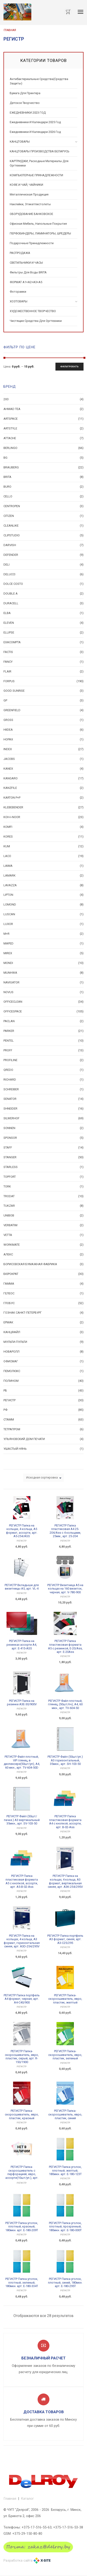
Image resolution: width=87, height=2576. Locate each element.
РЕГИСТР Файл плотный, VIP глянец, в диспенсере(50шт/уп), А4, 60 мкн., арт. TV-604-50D (22, 1762)
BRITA (43, 477)
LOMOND (43, 904)
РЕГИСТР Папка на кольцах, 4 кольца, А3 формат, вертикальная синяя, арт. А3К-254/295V (65, 1881)
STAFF (43, 1148)
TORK (43, 1186)
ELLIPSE (43, 632)
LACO (43, 856)
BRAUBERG (43, 467)
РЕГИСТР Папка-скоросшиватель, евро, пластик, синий (65, 2114)
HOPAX (43, 739)
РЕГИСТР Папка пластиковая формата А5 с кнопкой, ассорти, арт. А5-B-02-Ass (22, 1881)
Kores (43, 837)
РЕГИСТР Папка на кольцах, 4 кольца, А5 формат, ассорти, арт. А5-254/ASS (21, 1531)
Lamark (43, 876)
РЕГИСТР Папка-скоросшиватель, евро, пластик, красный (22, 2114)
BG (43, 458)
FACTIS (43, 652)
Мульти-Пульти (43, 1342)
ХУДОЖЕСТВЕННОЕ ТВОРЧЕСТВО (33, 311)
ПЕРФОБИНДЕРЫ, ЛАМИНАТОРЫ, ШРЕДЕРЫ (40, 233)
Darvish (43, 545)
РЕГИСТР (22, 1541)
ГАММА (43, 1284)
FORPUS (43, 681)
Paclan (43, 1021)
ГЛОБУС (43, 1303)
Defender (43, 555)
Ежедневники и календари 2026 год (35, 132)
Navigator (43, 982)
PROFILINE (43, 1060)
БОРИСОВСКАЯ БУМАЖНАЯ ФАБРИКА (43, 1264)
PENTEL (43, 1041)
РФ (43, 1410)
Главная (10, 30)
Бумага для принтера (25, 93)
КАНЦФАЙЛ (43, 1332)
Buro (43, 487)
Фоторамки (18, 291)
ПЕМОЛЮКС (43, 1371)
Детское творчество (25, 103)
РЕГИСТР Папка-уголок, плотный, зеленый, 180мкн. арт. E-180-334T (21, 2282)
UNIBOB (43, 1215)
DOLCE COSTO (43, 584)
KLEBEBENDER (43, 807)
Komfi (43, 827)
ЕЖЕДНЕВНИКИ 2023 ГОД (28, 112)
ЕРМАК (43, 1322)
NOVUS (43, 992)
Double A (43, 594)
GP (43, 700)
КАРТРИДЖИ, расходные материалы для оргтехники (39, 163)
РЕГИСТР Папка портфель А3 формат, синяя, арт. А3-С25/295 (65, 1939)
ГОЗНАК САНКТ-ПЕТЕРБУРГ (43, 1313)
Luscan (43, 914)
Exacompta (43, 642)
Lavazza (43, 885)
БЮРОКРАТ (43, 1274)
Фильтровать (69, 366)
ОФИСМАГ (43, 1361)
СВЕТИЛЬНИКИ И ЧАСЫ (26, 262)
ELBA (43, 613)
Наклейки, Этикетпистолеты (30, 204)
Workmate (43, 1245)
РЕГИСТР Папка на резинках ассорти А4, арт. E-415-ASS (21, 1644)
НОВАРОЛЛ (43, 1352)
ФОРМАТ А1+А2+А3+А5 (26, 282)
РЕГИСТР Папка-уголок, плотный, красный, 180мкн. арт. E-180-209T (21, 2226)
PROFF (43, 1050)
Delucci (43, 574)
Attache (43, 438)
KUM (43, 846)
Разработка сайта (17, 2560)
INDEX (43, 749)
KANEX (43, 769)
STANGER (43, 1157)
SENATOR (43, 1099)
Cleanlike (43, 526)
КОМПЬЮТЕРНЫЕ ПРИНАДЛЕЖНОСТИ (36, 175)
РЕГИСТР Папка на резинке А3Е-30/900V (22, 1702)
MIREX (43, 953)
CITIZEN (43, 516)
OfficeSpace (43, 1011)
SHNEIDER (43, 1109)
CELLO (43, 496)
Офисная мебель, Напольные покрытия (38, 223)
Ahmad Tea (43, 409)
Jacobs (43, 759)
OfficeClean (43, 1002)
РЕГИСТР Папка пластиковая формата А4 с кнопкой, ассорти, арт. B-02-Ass (65, 1821)
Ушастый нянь (43, 1449)
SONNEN (43, 1128)
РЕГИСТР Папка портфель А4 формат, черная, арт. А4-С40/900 (22, 1999)
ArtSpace (43, 419)
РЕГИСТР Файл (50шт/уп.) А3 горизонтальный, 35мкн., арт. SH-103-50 (65, 1760)
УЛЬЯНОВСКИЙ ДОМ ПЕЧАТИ (43, 1439)
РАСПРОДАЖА (20, 253)
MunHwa (43, 973)
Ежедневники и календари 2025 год (35, 122)
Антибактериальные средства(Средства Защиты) (39, 81)
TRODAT (43, 1196)
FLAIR (43, 671)
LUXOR (43, 924)
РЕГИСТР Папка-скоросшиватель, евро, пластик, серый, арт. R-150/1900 (22, 2056)
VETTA (43, 1235)
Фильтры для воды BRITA (28, 272)
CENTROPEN (43, 506)
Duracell (43, 603)
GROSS (43, 720)
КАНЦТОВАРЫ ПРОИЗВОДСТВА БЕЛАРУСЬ (39, 151)
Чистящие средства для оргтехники (36, 321)
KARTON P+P (43, 798)
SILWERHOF (43, 1118)
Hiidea (43, 730)
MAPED (43, 943)
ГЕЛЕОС (43, 1293)
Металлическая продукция (29, 194)
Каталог (27, 2498)
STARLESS (43, 1167)
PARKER (43, 1031)
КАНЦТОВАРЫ (20, 141)
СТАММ (43, 1420)
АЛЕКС (43, 1254)
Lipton (43, 895)
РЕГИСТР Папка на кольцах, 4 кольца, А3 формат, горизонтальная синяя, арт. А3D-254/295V (22, 1941)
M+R (43, 934)
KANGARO (43, 778)
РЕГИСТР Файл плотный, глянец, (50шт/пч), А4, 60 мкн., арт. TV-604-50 (65, 1704)
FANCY (43, 662)
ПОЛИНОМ (43, 1381)
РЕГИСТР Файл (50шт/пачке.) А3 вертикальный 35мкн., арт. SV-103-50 (22, 1819)
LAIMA (43, 866)
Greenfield (43, 710)
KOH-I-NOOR (43, 817)
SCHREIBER (43, 1089)
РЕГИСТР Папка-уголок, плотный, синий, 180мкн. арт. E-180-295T (65, 2282)
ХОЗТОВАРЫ (18, 301)
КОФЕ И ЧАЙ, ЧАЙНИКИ (26, 184)
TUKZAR (43, 1206)
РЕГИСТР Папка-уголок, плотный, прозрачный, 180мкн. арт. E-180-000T (65, 2226)
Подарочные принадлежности (32, 243)
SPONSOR (43, 1138)
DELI (43, 565)
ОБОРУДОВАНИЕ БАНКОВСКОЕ (31, 214)
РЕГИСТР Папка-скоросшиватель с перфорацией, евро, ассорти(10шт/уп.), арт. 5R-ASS (21, 2174)
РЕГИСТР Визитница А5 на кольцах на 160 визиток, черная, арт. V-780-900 (65, 1588)
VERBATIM (43, 1225)
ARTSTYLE (43, 428)
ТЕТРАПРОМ (43, 1429)
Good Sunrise (43, 691)
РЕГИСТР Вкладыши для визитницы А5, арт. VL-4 (22, 1586)
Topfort (43, 1177)
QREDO (43, 1070)
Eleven (43, 623)
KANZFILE (43, 788)
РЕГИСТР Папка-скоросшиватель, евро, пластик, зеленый (65, 2054)
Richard (43, 1080)
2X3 (43, 399)
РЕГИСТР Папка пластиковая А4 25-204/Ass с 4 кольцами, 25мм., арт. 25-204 (65, 1531)
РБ (43, 1391)
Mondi (43, 963)
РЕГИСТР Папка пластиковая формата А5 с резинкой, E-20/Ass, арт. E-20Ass (65, 1646)
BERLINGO (43, 448)
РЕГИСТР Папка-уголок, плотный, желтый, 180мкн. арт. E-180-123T (65, 2170)
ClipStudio (43, 535)
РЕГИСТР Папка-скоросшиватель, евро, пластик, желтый (65, 1999)
